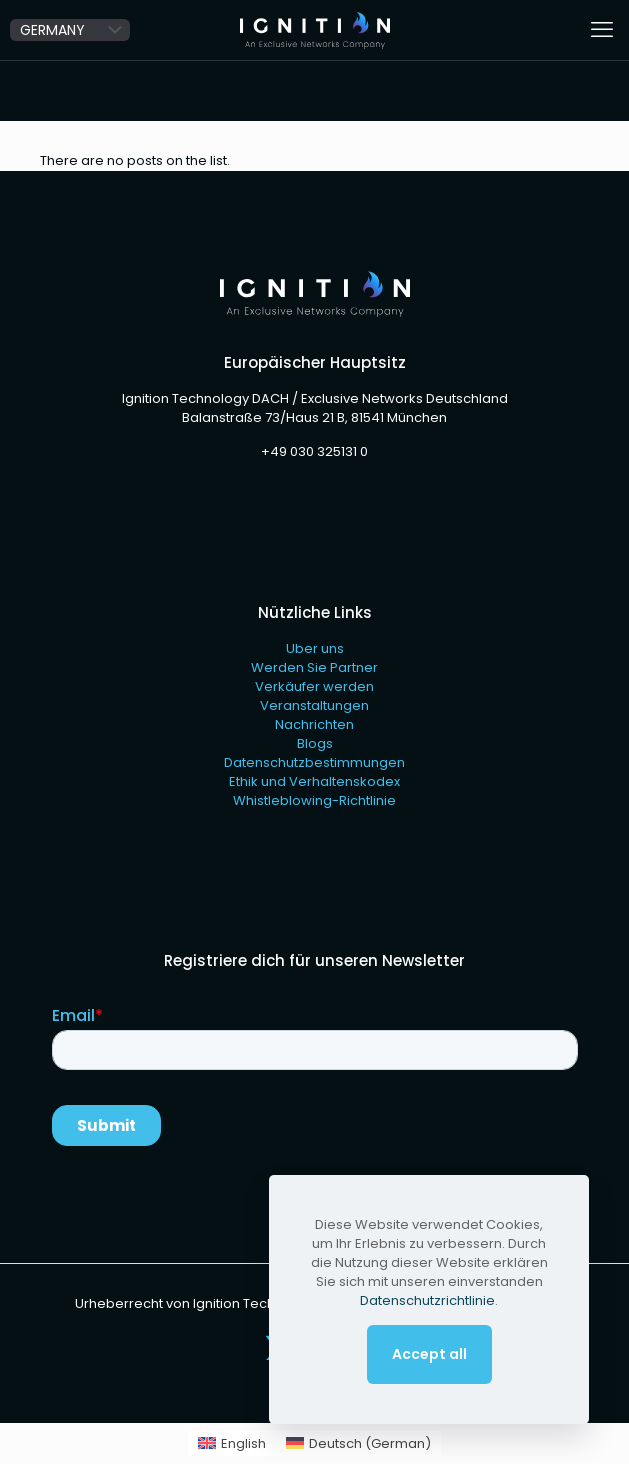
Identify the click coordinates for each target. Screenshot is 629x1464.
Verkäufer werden (314, 686)
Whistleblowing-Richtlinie (314, 800)
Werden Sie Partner (314, 667)
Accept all (429, 1354)
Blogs (315, 743)
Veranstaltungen (314, 705)
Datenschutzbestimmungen (314, 762)
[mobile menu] (602, 30)
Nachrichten (314, 724)
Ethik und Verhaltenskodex (314, 781)
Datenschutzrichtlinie (427, 1300)
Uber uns (315, 648)
